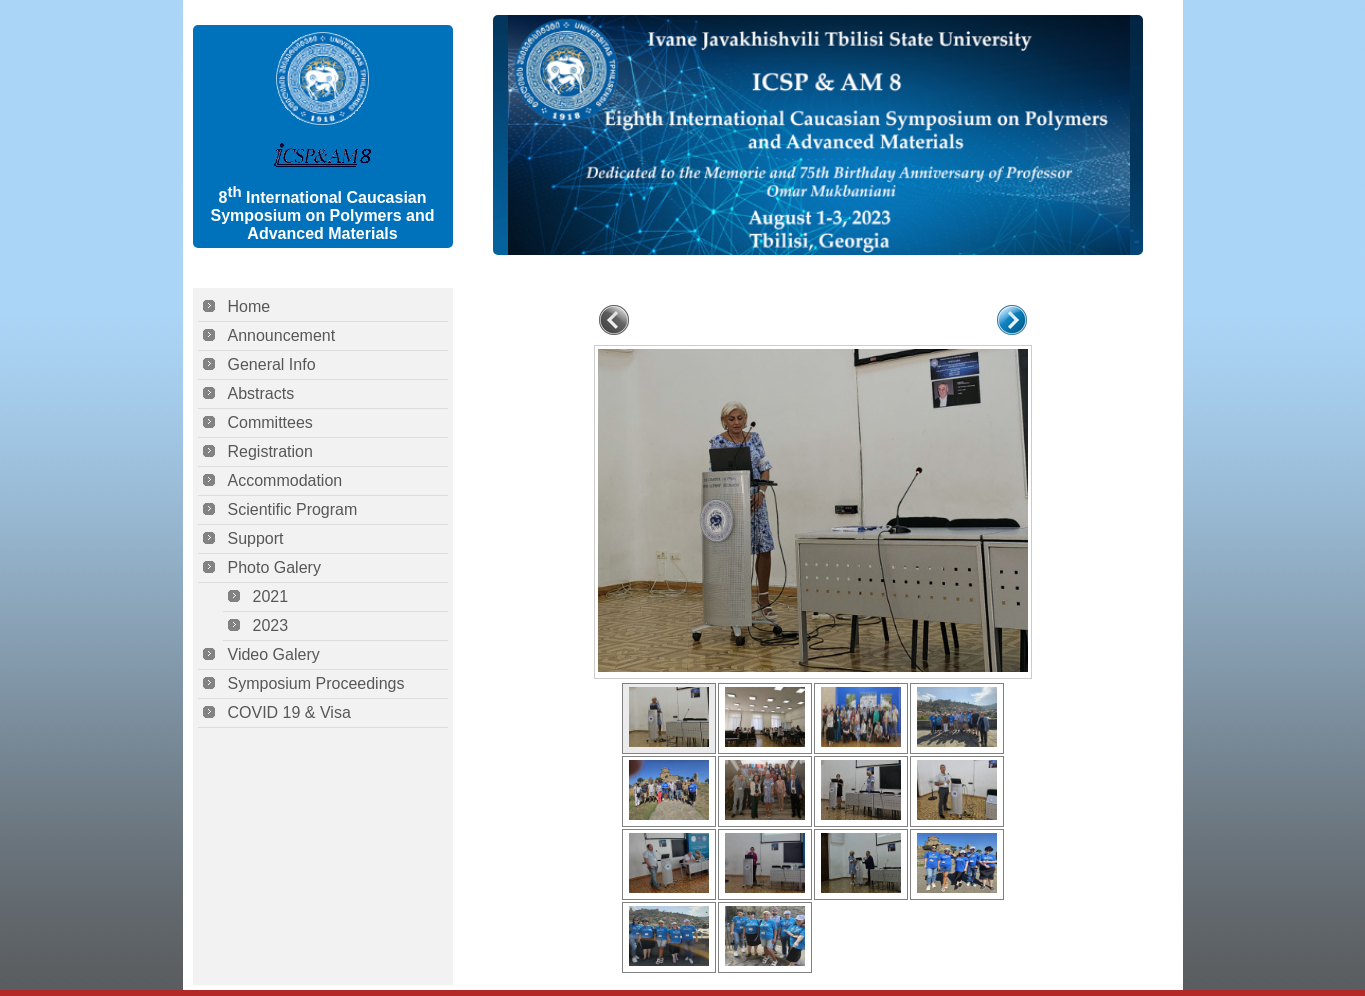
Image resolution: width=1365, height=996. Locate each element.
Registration (270, 451)
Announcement (282, 335)
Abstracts (261, 393)
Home (249, 306)
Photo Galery (274, 567)
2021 (271, 596)
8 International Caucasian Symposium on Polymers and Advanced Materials (322, 215)
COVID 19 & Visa (289, 712)
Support (256, 538)
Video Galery (274, 654)
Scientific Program (293, 509)
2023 (271, 625)
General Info (272, 364)
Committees (270, 422)
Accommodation (285, 480)
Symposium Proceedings (316, 683)
